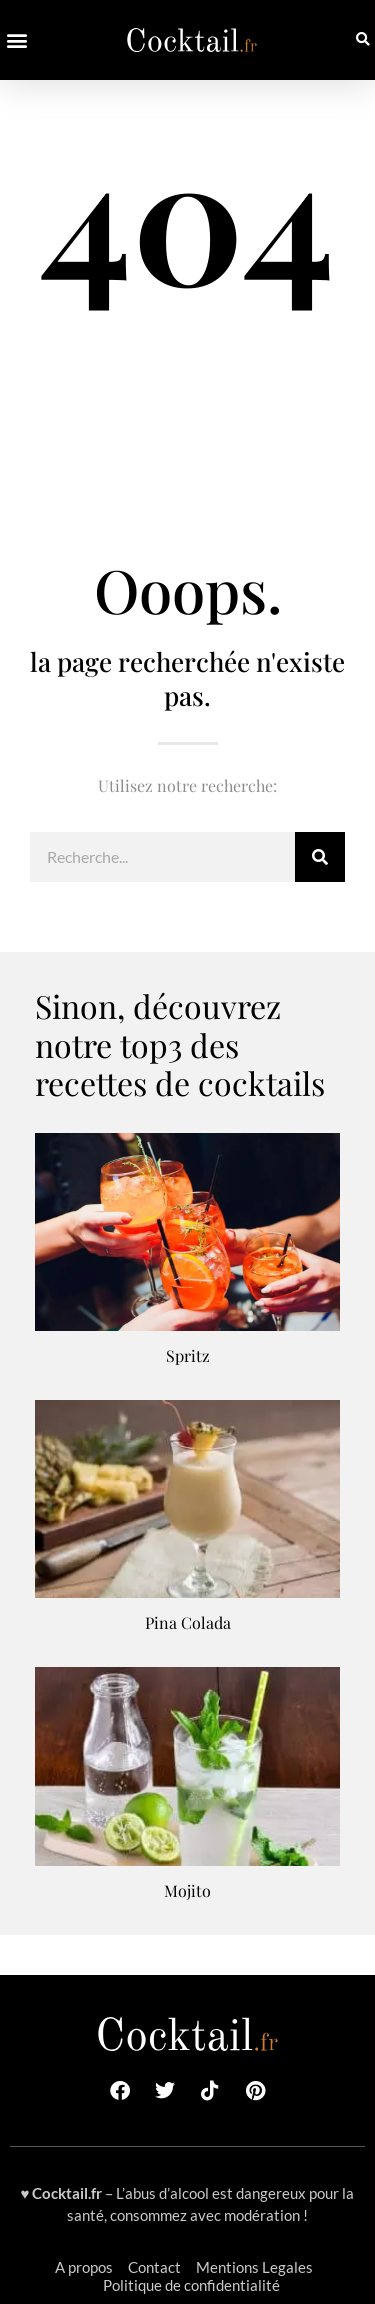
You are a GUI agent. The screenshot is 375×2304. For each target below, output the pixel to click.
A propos (84, 2267)
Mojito (187, 1890)
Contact (154, 2267)
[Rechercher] (320, 857)
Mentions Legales (254, 2267)
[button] (16, 40)
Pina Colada (188, 1622)
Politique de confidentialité (191, 2285)
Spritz (188, 1355)
